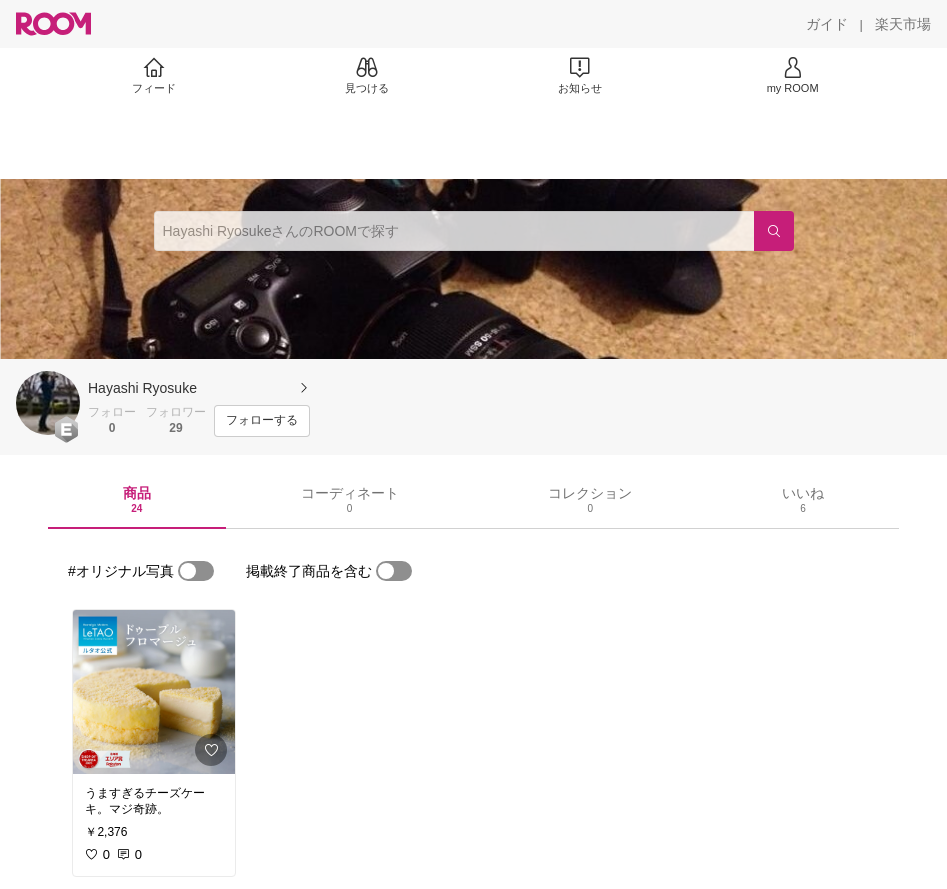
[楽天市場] (903, 24)
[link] (154, 692)
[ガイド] (827, 24)
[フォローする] (262, 421)
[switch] (196, 571)
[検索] (774, 231)
